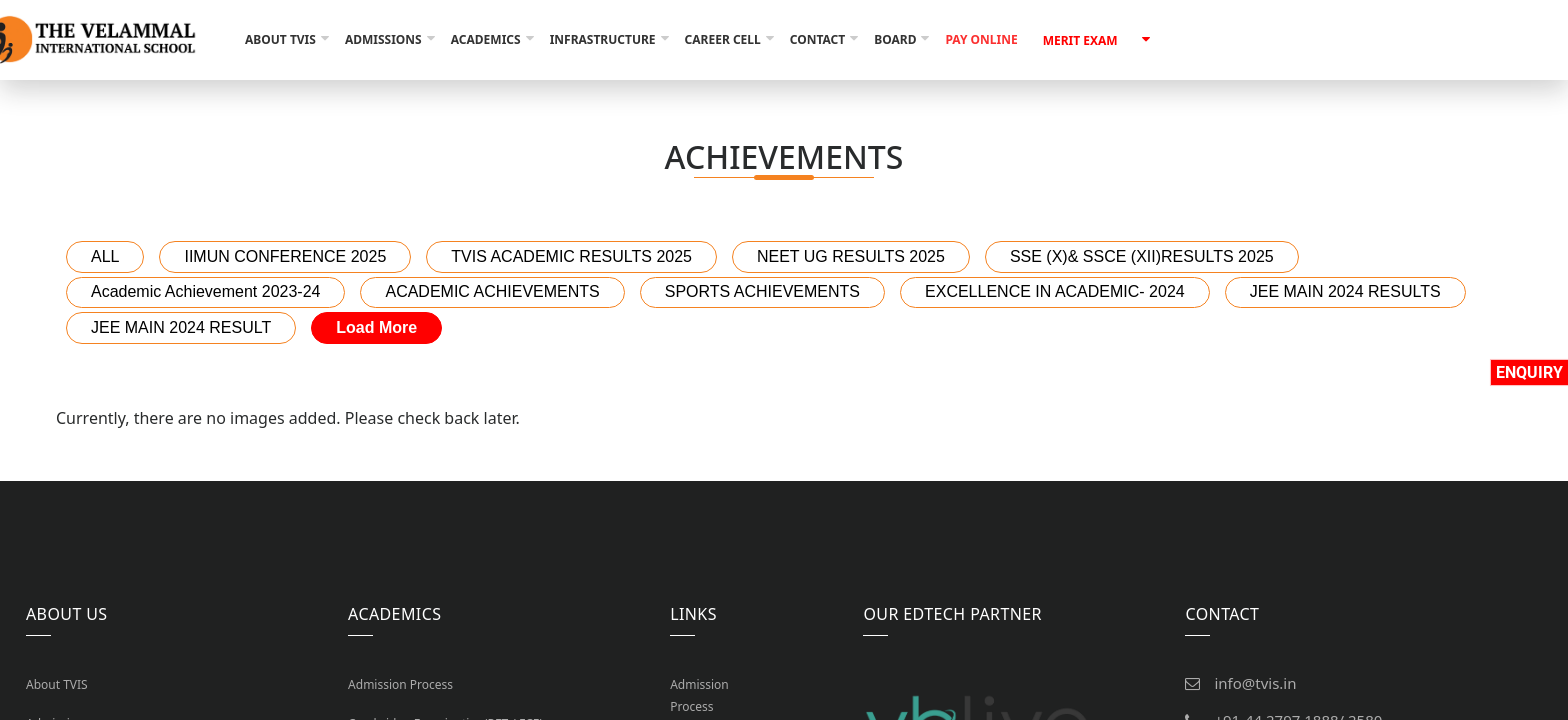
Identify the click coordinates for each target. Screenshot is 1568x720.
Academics (486, 39)
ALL (105, 256)
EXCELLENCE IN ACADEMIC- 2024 (1055, 291)
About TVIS (280, 39)
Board (895, 39)
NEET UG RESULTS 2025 (851, 256)
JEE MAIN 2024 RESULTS (1345, 291)
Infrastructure (603, 39)
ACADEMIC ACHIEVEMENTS (492, 291)
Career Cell (723, 39)
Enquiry (1529, 372)
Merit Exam (1080, 40)
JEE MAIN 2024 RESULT (181, 327)
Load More (376, 327)
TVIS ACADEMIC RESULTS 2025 (571, 256)
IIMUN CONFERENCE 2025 (285, 256)
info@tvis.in (1255, 683)
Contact (818, 39)
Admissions (383, 39)
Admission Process (400, 684)
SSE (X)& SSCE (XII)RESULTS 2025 (1142, 256)
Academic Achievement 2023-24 (205, 291)
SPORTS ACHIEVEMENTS (762, 291)
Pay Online (981, 39)
